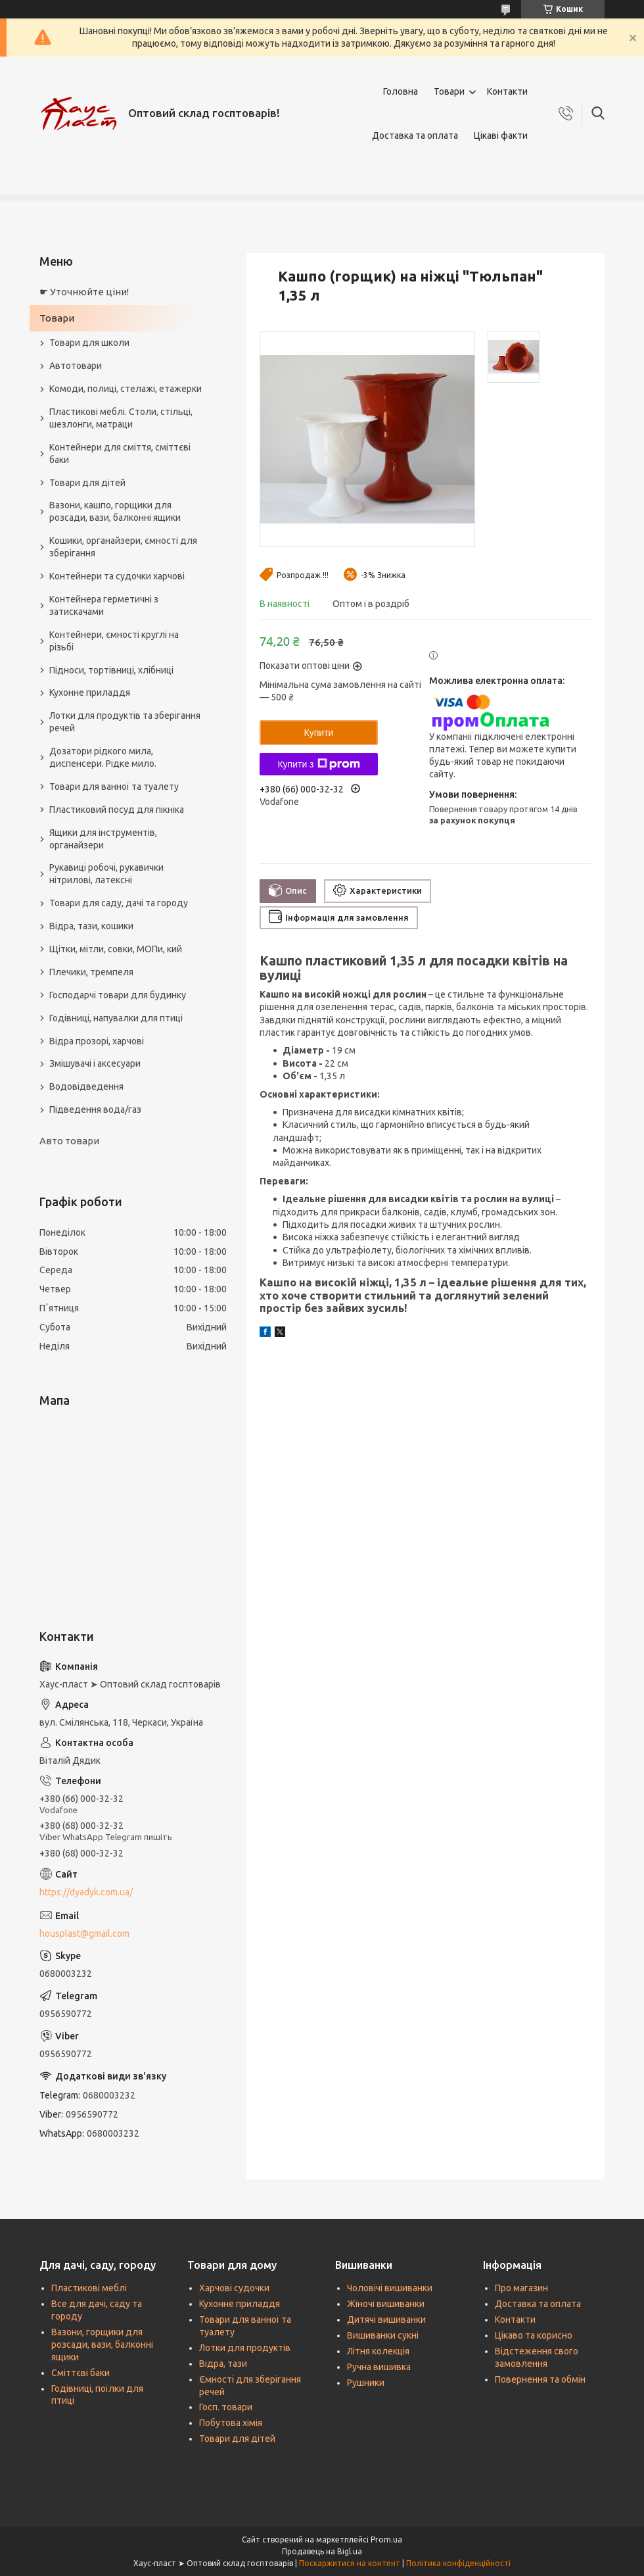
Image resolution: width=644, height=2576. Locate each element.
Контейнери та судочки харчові (117, 576)
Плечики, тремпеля (91, 972)
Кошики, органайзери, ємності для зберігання (123, 546)
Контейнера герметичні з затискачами (103, 605)
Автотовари (75, 365)
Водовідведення (86, 1086)
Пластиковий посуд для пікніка (116, 809)
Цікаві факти (501, 135)
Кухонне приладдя (89, 692)
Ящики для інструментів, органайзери (103, 838)
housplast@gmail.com (84, 1933)
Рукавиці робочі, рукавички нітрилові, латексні (106, 873)
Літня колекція (378, 2351)
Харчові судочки (234, 2288)
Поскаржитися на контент (349, 2563)
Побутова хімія (230, 2423)
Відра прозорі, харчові (96, 1041)
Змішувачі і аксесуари (95, 1063)
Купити (319, 732)
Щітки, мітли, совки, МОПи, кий (115, 949)
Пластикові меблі (89, 2288)
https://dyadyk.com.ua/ (86, 1892)
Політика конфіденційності (458, 2563)
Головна (400, 91)
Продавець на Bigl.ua (322, 2551)
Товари (449, 91)
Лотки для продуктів (244, 2348)
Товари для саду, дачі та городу (118, 903)
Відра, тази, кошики (91, 926)
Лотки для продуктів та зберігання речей (124, 721)
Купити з (318, 764)
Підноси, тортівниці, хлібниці (111, 670)
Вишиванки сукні (383, 2335)
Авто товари (69, 1140)
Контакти (507, 91)
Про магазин (521, 2288)
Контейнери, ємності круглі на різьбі (114, 640)
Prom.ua (386, 2539)
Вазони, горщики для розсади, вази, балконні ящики (102, 2344)
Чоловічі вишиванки (389, 2288)
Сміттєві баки (80, 2373)
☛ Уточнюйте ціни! (84, 291)
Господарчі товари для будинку (117, 995)
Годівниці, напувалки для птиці (116, 1018)
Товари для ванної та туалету (114, 786)
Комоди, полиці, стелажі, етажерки (125, 388)
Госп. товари (225, 2407)
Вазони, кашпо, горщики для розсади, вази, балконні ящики (115, 511)
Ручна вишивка (379, 2367)
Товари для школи (89, 342)
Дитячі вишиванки (386, 2319)
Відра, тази (223, 2363)
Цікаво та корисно (533, 2335)
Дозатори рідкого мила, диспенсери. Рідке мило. (102, 757)
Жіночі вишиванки (386, 2303)
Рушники (365, 2382)
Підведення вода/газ (95, 1109)
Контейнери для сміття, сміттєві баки (120, 453)
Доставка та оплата (415, 135)
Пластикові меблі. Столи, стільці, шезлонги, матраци (121, 417)
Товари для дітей (87, 482)
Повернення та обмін (540, 2379)
